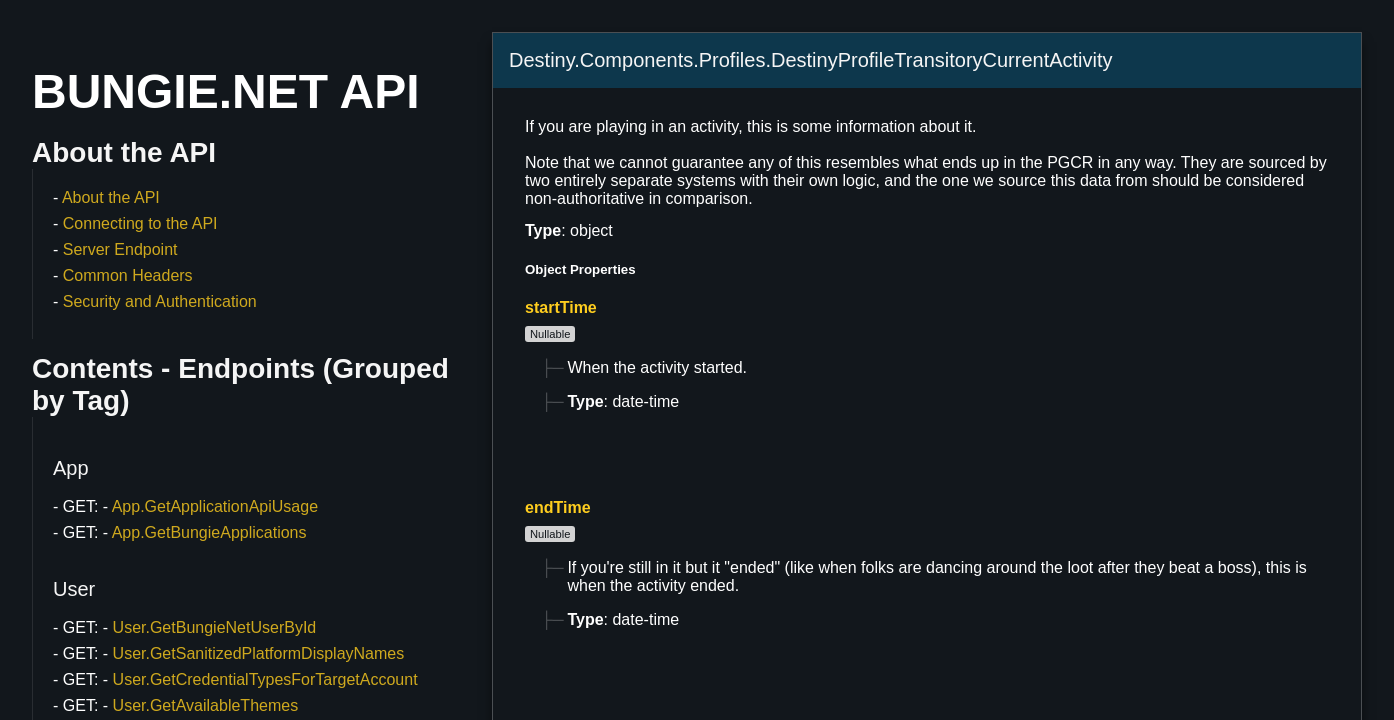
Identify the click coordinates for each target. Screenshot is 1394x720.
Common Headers (128, 275)
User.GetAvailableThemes (206, 705)
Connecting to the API (140, 223)
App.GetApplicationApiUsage (215, 506)
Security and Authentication (160, 301)
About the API (111, 197)
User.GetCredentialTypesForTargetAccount (265, 679)
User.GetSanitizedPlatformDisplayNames (259, 653)
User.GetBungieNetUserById (215, 627)
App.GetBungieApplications (209, 532)
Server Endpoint (120, 249)
